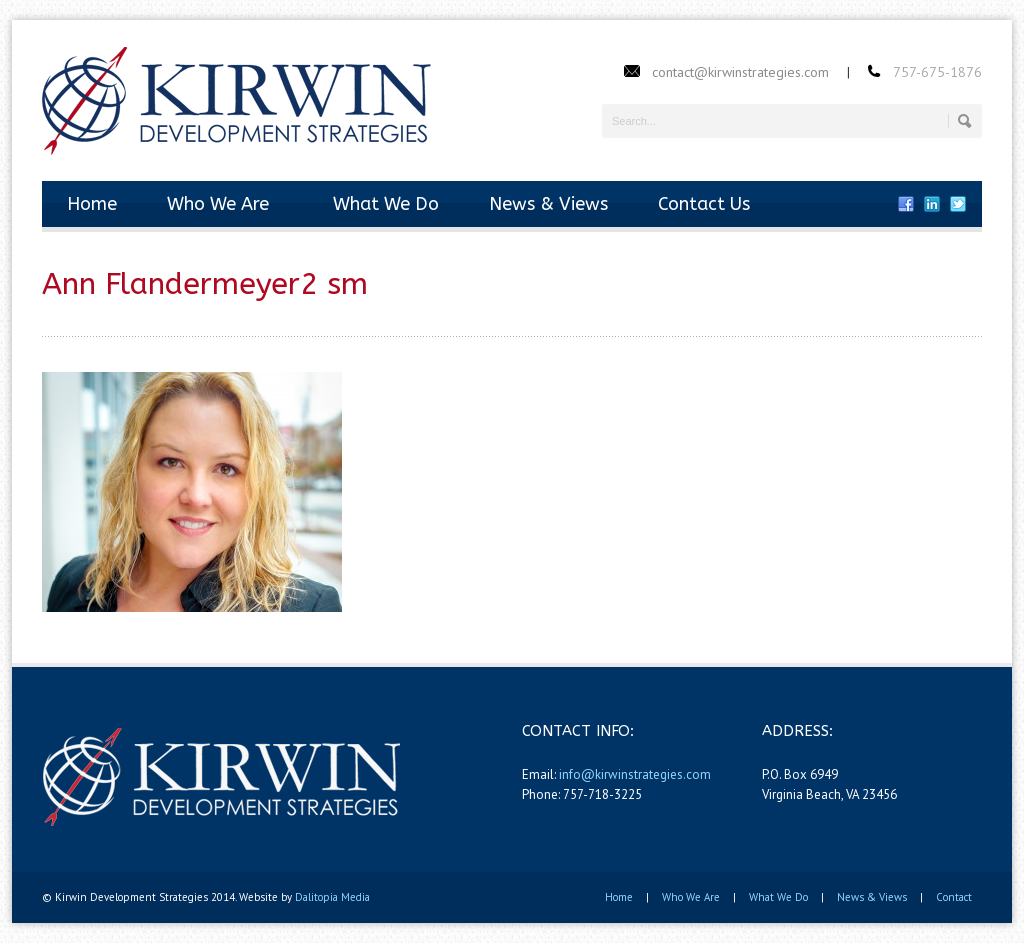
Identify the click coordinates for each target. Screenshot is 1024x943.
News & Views (548, 204)
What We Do (379, 204)
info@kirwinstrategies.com (635, 774)
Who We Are (218, 204)
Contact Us (704, 204)
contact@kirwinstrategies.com (740, 72)
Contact (954, 897)
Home (92, 204)
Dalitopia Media (332, 897)
